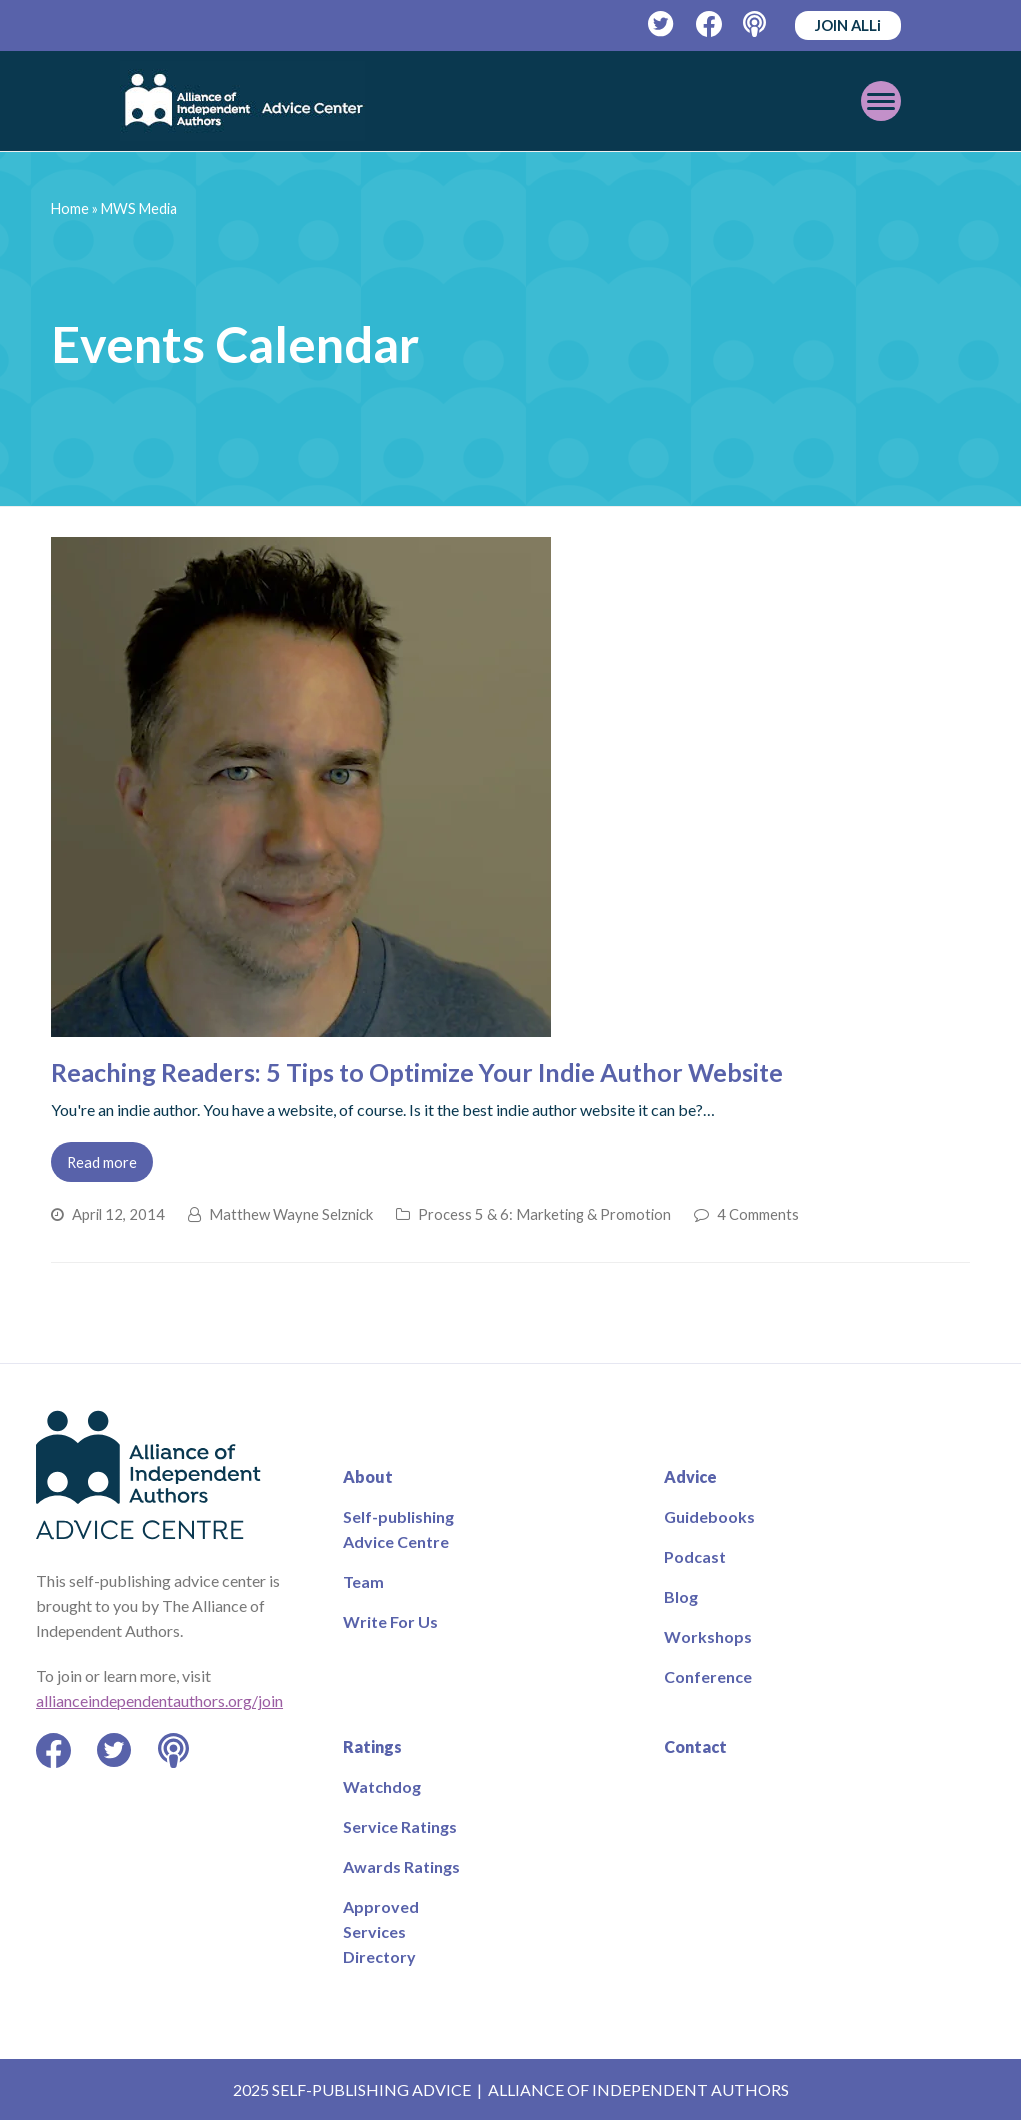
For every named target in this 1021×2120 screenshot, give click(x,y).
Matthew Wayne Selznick (291, 1214)
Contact (695, 1746)
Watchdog (382, 1786)
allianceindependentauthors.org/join (159, 1700)
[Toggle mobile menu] (881, 101)
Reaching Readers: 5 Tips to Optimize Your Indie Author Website (417, 1072)
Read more (102, 1162)
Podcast (695, 1556)
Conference (708, 1676)
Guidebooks (709, 1516)
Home (70, 208)
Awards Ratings (401, 1866)
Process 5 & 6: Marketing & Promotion (544, 1214)
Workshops (708, 1636)
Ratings (372, 1746)
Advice (690, 1476)
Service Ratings (400, 1826)
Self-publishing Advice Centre (398, 1529)
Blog (681, 1596)
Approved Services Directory (381, 1931)
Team (363, 1581)
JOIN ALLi (848, 25)
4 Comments (758, 1214)
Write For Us (390, 1621)
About (368, 1476)
